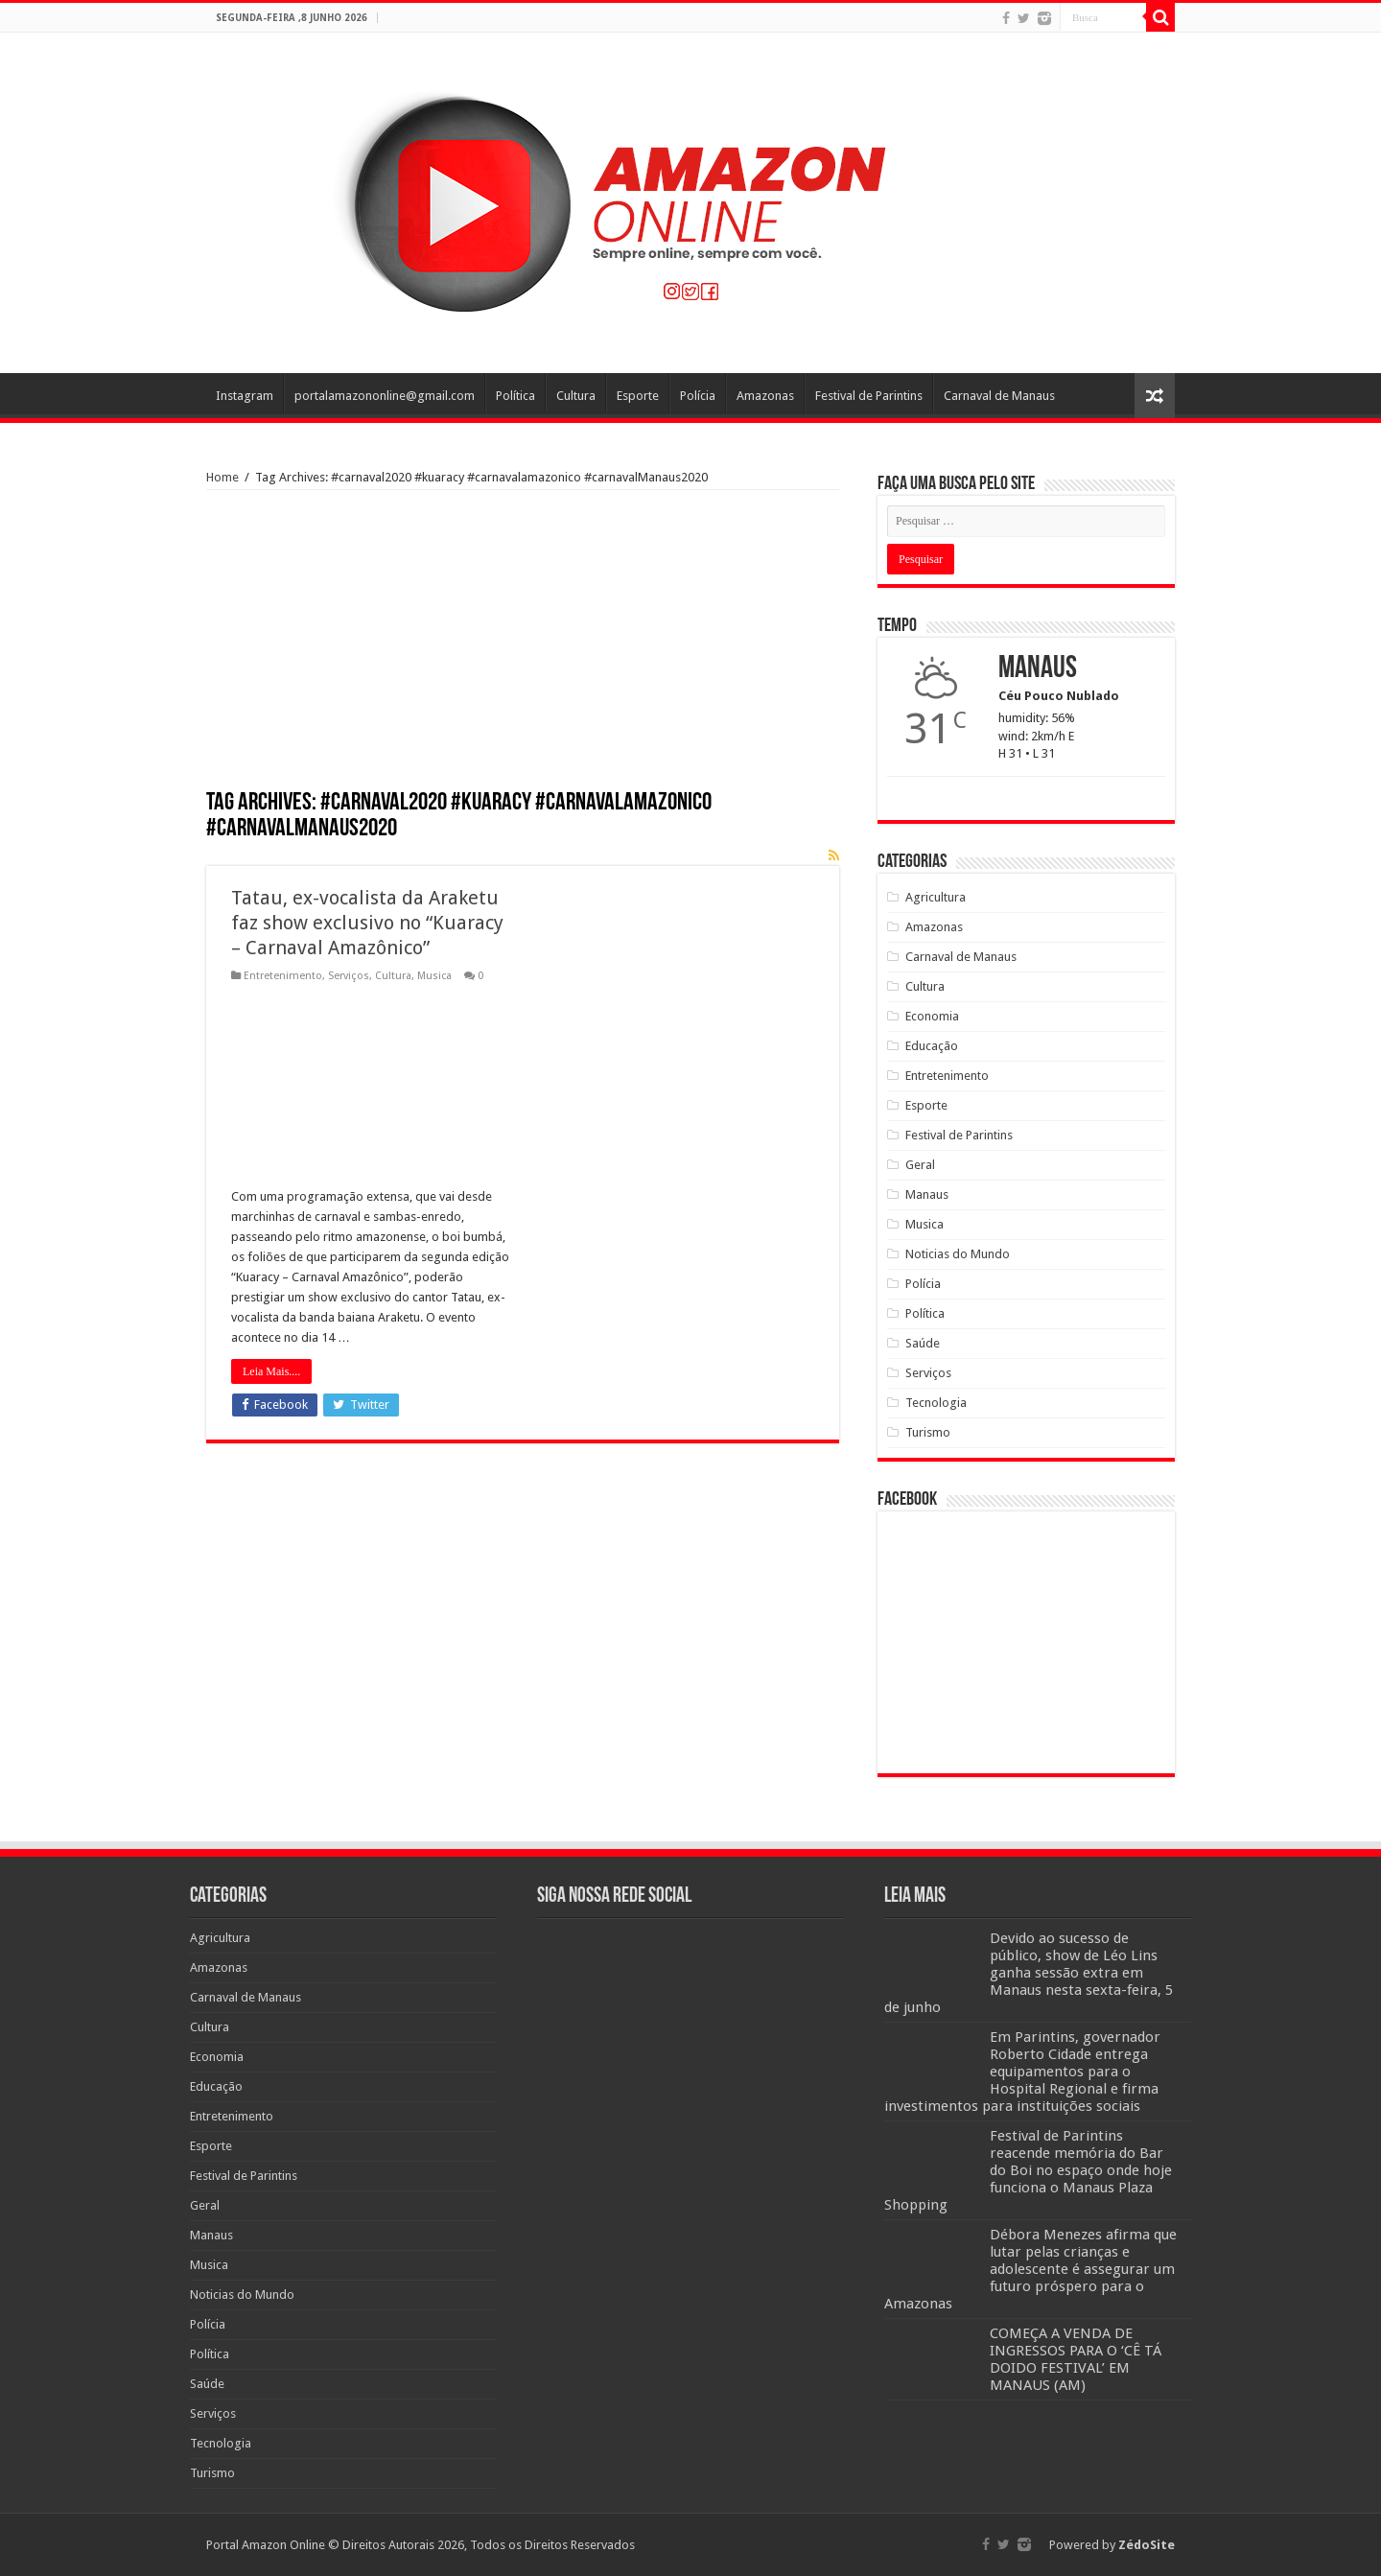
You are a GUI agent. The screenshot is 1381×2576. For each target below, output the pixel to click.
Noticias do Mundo (957, 1254)
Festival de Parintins (869, 395)
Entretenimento (283, 976)
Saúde (922, 1343)
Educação (931, 1046)
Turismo (927, 1432)
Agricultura (935, 897)
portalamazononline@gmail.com (384, 395)
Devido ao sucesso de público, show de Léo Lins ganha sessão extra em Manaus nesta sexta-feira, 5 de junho (1028, 1973)
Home (222, 477)
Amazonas (765, 395)
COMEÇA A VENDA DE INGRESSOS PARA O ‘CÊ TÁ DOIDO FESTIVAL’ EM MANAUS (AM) (1075, 2359)
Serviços (348, 976)
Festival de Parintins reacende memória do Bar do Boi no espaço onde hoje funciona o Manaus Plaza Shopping (1028, 2170)
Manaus (926, 1194)
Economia (932, 1016)
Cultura (576, 395)
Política (515, 395)
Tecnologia (936, 1402)
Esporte (638, 395)
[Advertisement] (522, 646)
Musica (434, 976)
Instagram (244, 395)
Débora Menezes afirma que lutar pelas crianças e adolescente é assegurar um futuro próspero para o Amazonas (1030, 2269)
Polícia (697, 395)
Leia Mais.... (271, 1371)
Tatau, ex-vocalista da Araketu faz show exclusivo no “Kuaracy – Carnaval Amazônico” (367, 922)
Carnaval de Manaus (999, 395)
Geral (920, 1165)
